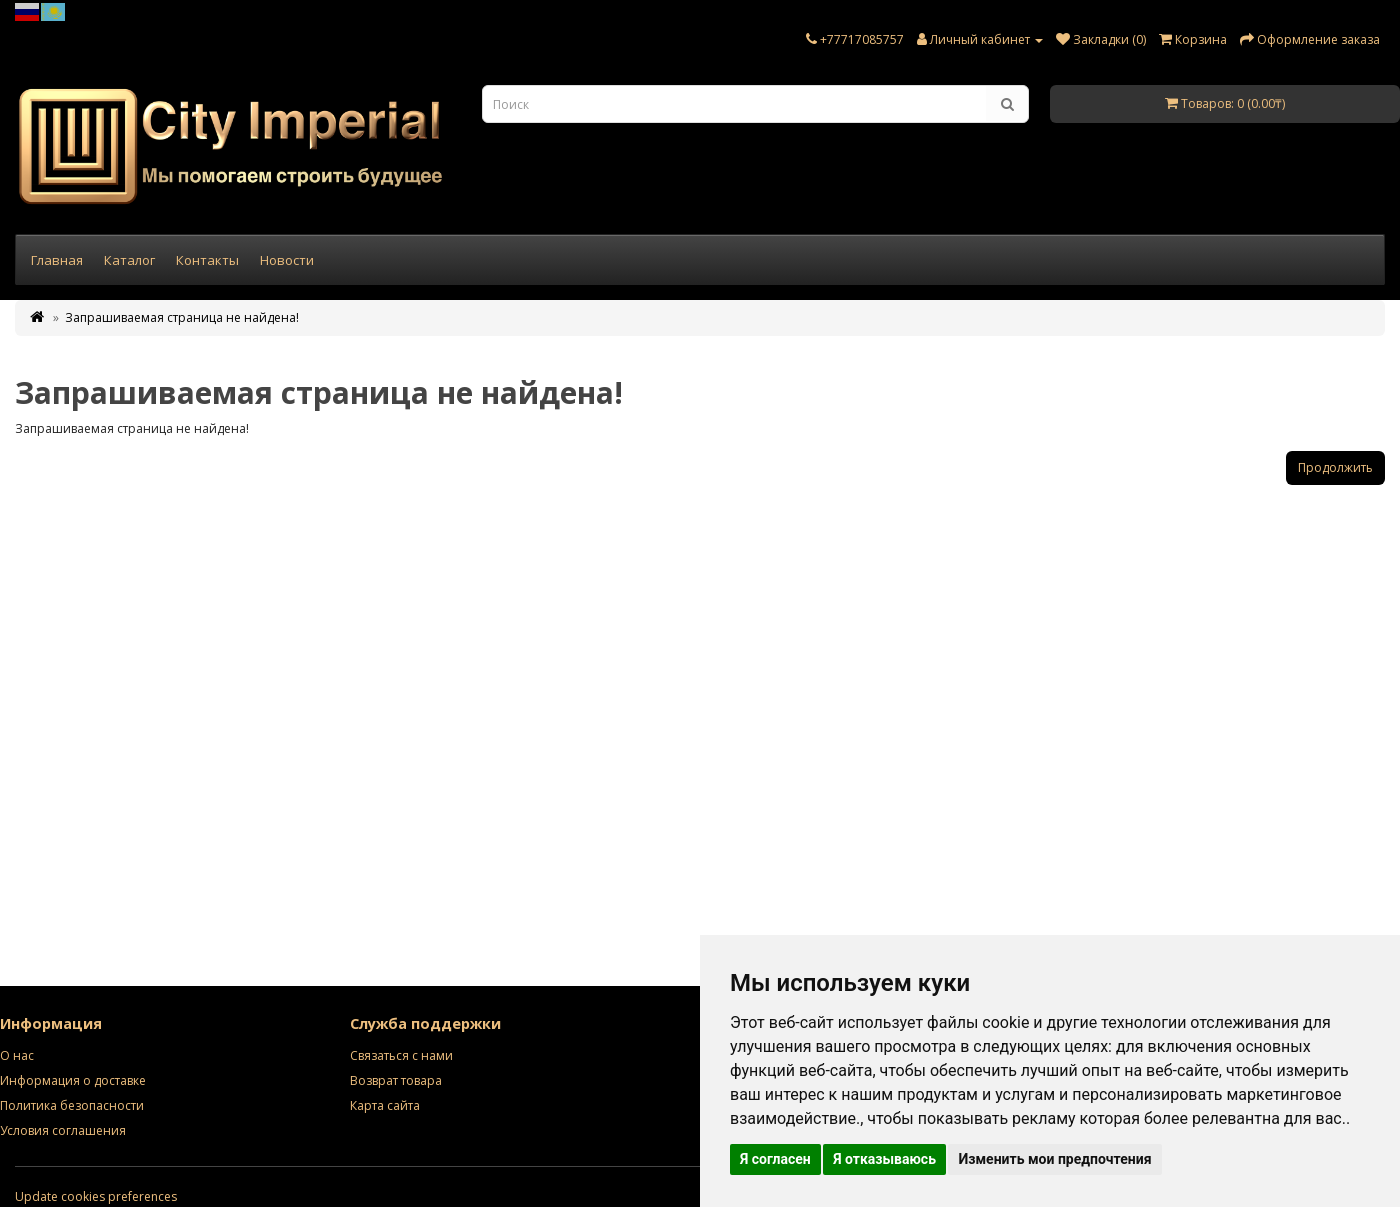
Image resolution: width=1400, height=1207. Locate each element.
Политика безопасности (72, 1105)
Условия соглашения (63, 1130)
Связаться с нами (401, 1055)
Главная (57, 260)
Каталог (129, 260)
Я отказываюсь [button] (884, 1159)
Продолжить (1335, 467)
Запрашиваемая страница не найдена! (182, 317)
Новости (287, 260)
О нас (17, 1055)
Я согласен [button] (775, 1159)
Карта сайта (385, 1105)
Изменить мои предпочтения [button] (1054, 1159)
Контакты (207, 260)
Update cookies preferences (96, 1196)
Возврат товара (396, 1080)
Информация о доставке (73, 1080)
